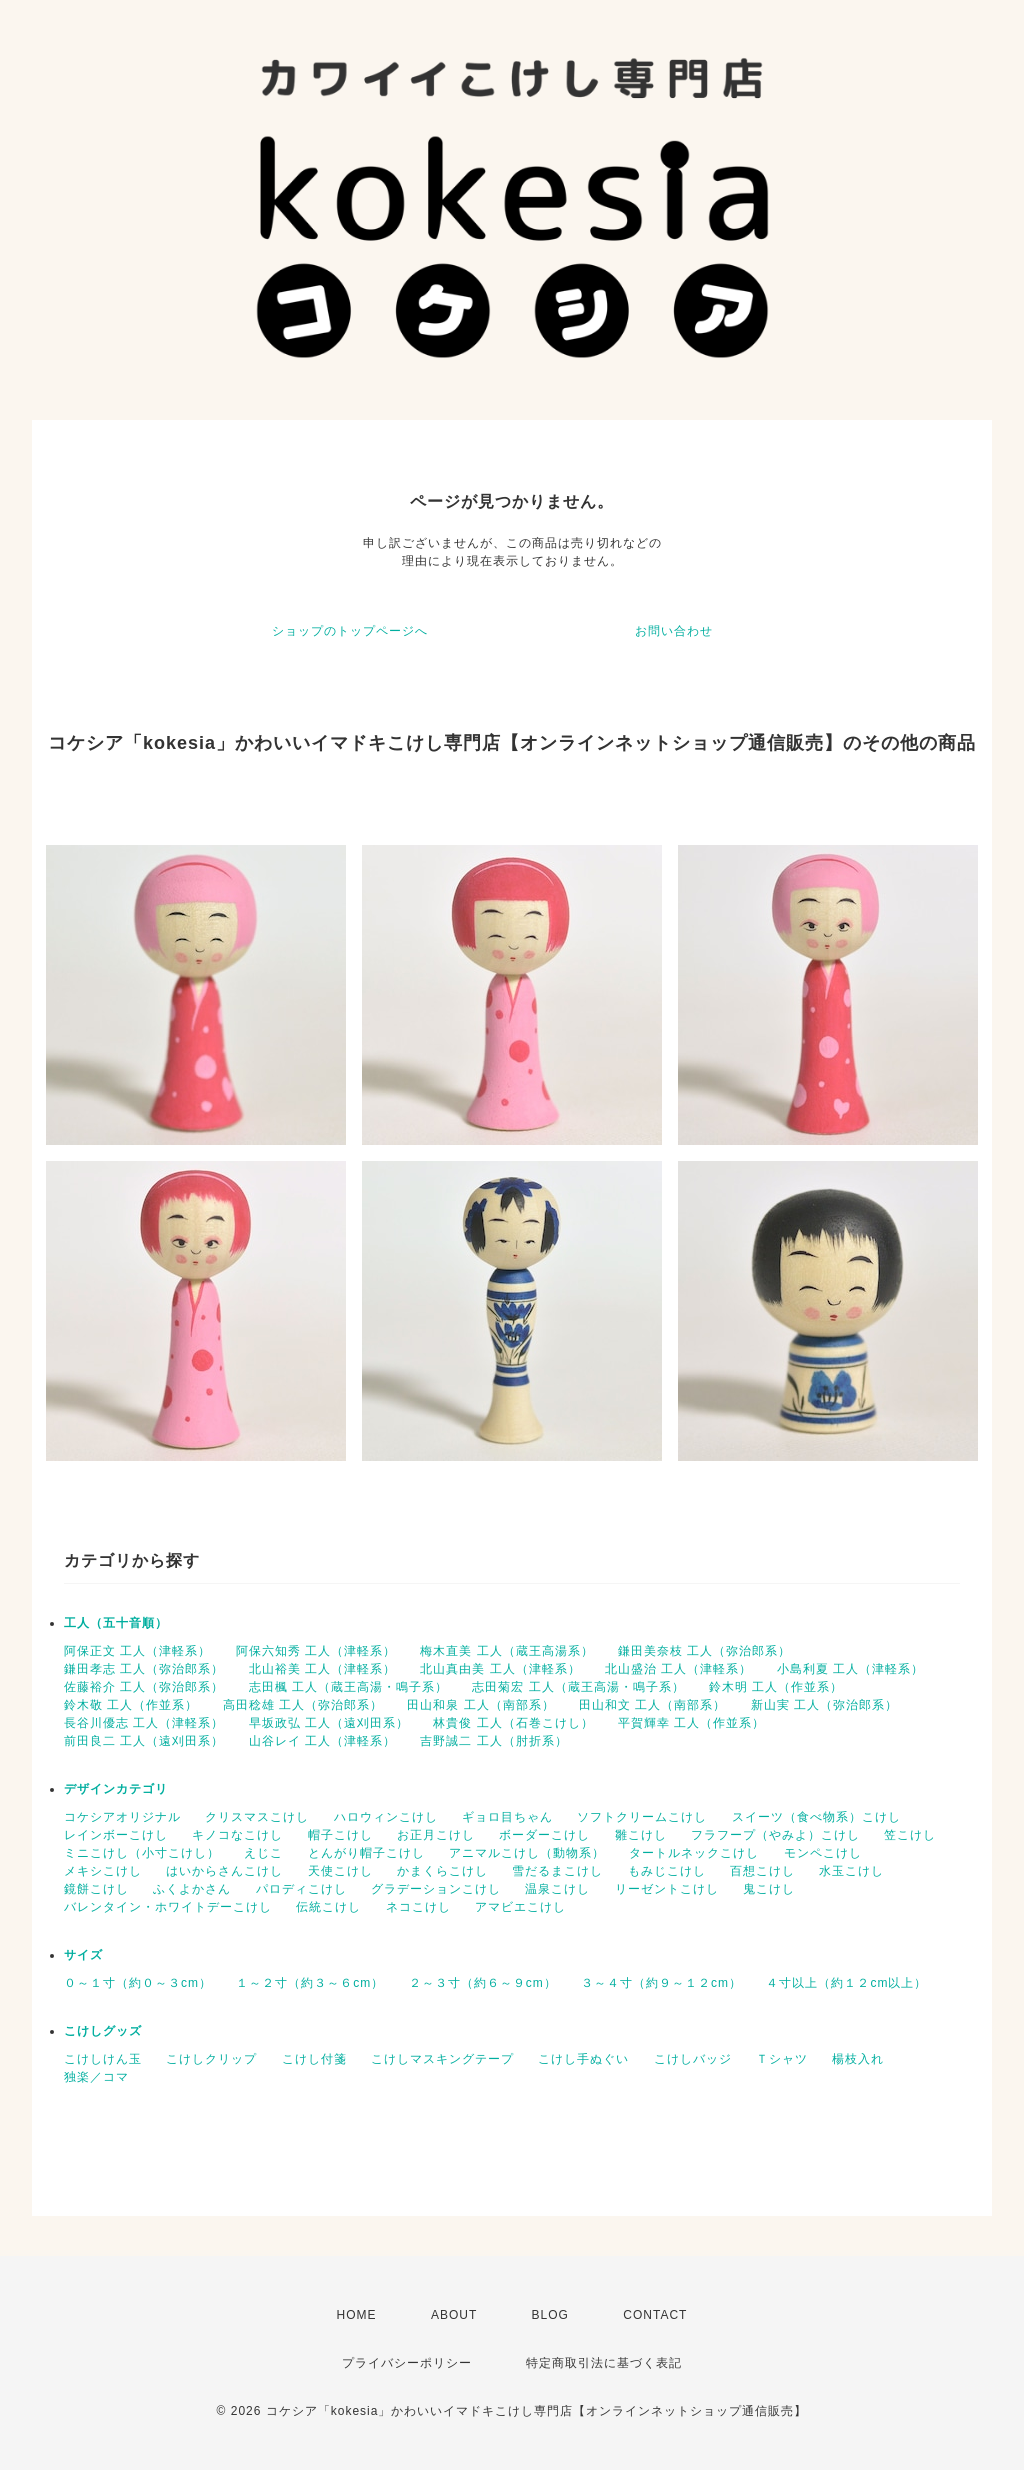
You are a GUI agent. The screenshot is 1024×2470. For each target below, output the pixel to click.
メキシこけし (103, 1871)
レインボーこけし (116, 1835)
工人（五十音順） (116, 1623)
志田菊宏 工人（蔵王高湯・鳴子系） (578, 1687)
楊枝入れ (858, 2059)
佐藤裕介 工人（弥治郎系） (144, 1687)
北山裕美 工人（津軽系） (322, 1669)
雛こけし (641, 1835)
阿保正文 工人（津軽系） (137, 1651)
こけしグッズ (103, 2031)
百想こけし (762, 1871)
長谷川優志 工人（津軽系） (144, 1723)
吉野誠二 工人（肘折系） (493, 1741)
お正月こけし (436, 1835)
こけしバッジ (693, 2059)
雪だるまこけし (557, 1871)
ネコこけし (418, 1907)
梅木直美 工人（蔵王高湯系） (506, 1651)
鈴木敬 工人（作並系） (131, 1705)
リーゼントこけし (667, 1889)
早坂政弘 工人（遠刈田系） (329, 1723)
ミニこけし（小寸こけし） (142, 1853)
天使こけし (340, 1871)
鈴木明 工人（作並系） (776, 1687)
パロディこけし (301, 1889)
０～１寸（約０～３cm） (138, 1983)
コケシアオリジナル (122, 1817)
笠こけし (910, 1835)
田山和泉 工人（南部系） (480, 1705)
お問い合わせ (674, 631)
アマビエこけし (520, 1907)
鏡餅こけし (96, 1889)
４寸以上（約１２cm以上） (846, 1983)
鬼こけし (769, 1889)
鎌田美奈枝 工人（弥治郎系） (704, 1651)
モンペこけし (823, 1853)
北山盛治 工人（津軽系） (678, 1669)
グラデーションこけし (436, 1889)
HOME (357, 2315)
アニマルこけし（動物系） (527, 1853)
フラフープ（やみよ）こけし (775, 1835)
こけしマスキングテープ (442, 2059)
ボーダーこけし (544, 1835)
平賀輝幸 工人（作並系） (691, 1723)
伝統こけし (328, 1907)
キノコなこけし (237, 1835)
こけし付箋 (314, 2059)
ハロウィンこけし (386, 1817)
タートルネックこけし (694, 1853)
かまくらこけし (442, 1871)
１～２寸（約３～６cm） (310, 1983)
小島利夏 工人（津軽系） (850, 1669)
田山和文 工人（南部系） (652, 1705)
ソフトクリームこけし (642, 1817)
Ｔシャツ (782, 2059)
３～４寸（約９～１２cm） (661, 1983)
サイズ (83, 1955)
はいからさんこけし (224, 1871)
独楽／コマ (96, 2077)
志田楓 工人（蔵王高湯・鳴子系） (348, 1687)
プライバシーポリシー (407, 2363)
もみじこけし (667, 1871)
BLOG (550, 2315)
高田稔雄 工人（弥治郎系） (303, 1705)
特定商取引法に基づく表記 (604, 2363)
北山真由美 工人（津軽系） (500, 1669)
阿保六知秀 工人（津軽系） (316, 1651)
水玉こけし (851, 1871)
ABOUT (454, 2315)
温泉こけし (557, 1889)
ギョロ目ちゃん (507, 1817)
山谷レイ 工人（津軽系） (322, 1741)
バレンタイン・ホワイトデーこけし (168, 1907)
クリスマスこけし (257, 1817)
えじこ (263, 1853)
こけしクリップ (211, 2059)
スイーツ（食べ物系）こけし (816, 1817)
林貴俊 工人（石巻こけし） (513, 1723)
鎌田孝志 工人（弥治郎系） (144, 1669)
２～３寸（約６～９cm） (483, 1983)
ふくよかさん (192, 1889)
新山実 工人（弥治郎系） (824, 1705)
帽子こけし (340, 1835)
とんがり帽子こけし (366, 1853)
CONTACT (655, 2315)
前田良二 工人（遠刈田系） (144, 1741)
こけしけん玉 (103, 2059)
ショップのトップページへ (350, 631)
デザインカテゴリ (116, 1789)
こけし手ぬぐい (583, 2059)
